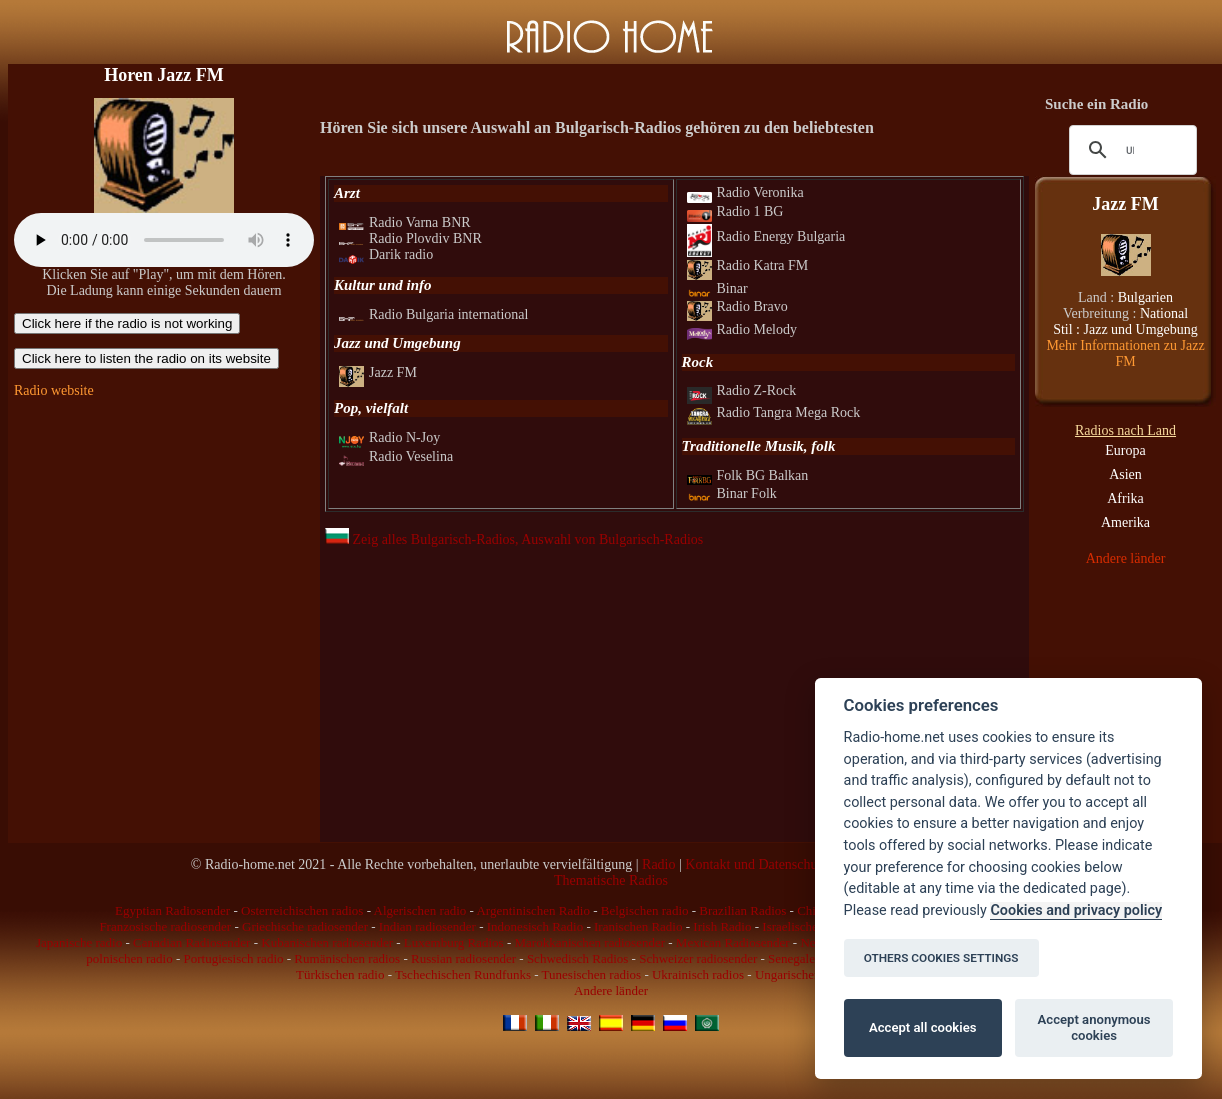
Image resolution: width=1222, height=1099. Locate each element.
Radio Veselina (396, 456)
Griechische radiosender (305, 926)
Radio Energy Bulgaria (766, 236)
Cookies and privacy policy (1076, 910)
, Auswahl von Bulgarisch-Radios (609, 539)
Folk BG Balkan (748, 475)
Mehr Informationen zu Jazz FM (1125, 353)
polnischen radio (129, 958)
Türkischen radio (340, 974)
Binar (717, 288)
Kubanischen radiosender (327, 942)
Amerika (1125, 522)
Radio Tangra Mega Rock (774, 412)
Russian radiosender (463, 958)
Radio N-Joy (389, 437)
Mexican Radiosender (733, 942)
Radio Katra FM (748, 265)
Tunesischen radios (592, 974)
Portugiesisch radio (233, 958)
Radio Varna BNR (405, 222)
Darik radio (386, 254)
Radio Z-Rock (742, 390)
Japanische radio (79, 942)
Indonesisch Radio (535, 926)
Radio (658, 864)
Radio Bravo (737, 306)
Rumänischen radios (347, 958)
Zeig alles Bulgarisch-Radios (420, 539)
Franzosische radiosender (165, 926)
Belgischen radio (645, 910)
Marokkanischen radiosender (589, 942)
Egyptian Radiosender (172, 910)
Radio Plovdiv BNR (410, 238)
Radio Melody (742, 329)
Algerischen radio (420, 910)
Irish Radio (722, 926)
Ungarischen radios (805, 974)
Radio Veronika (745, 192)
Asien (1125, 474)
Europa (1125, 450)
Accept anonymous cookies (1094, 1027)
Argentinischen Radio (533, 910)
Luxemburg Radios (454, 942)
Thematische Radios (611, 880)
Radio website (54, 390)
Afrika (1125, 498)
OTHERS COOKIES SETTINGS (941, 958)
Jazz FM (378, 372)
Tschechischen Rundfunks (463, 974)
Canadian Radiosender (191, 942)
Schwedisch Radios (577, 958)
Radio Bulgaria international (433, 314)
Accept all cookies (922, 1027)
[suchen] (1130, 150)
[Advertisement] (164, 538)
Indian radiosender (427, 926)
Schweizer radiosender (698, 958)
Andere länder (1126, 558)
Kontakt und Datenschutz (756, 864)
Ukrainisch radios (698, 974)
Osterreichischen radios (302, 910)
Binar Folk (732, 493)
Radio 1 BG (735, 211)
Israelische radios (807, 926)
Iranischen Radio (638, 926)
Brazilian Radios (742, 910)
